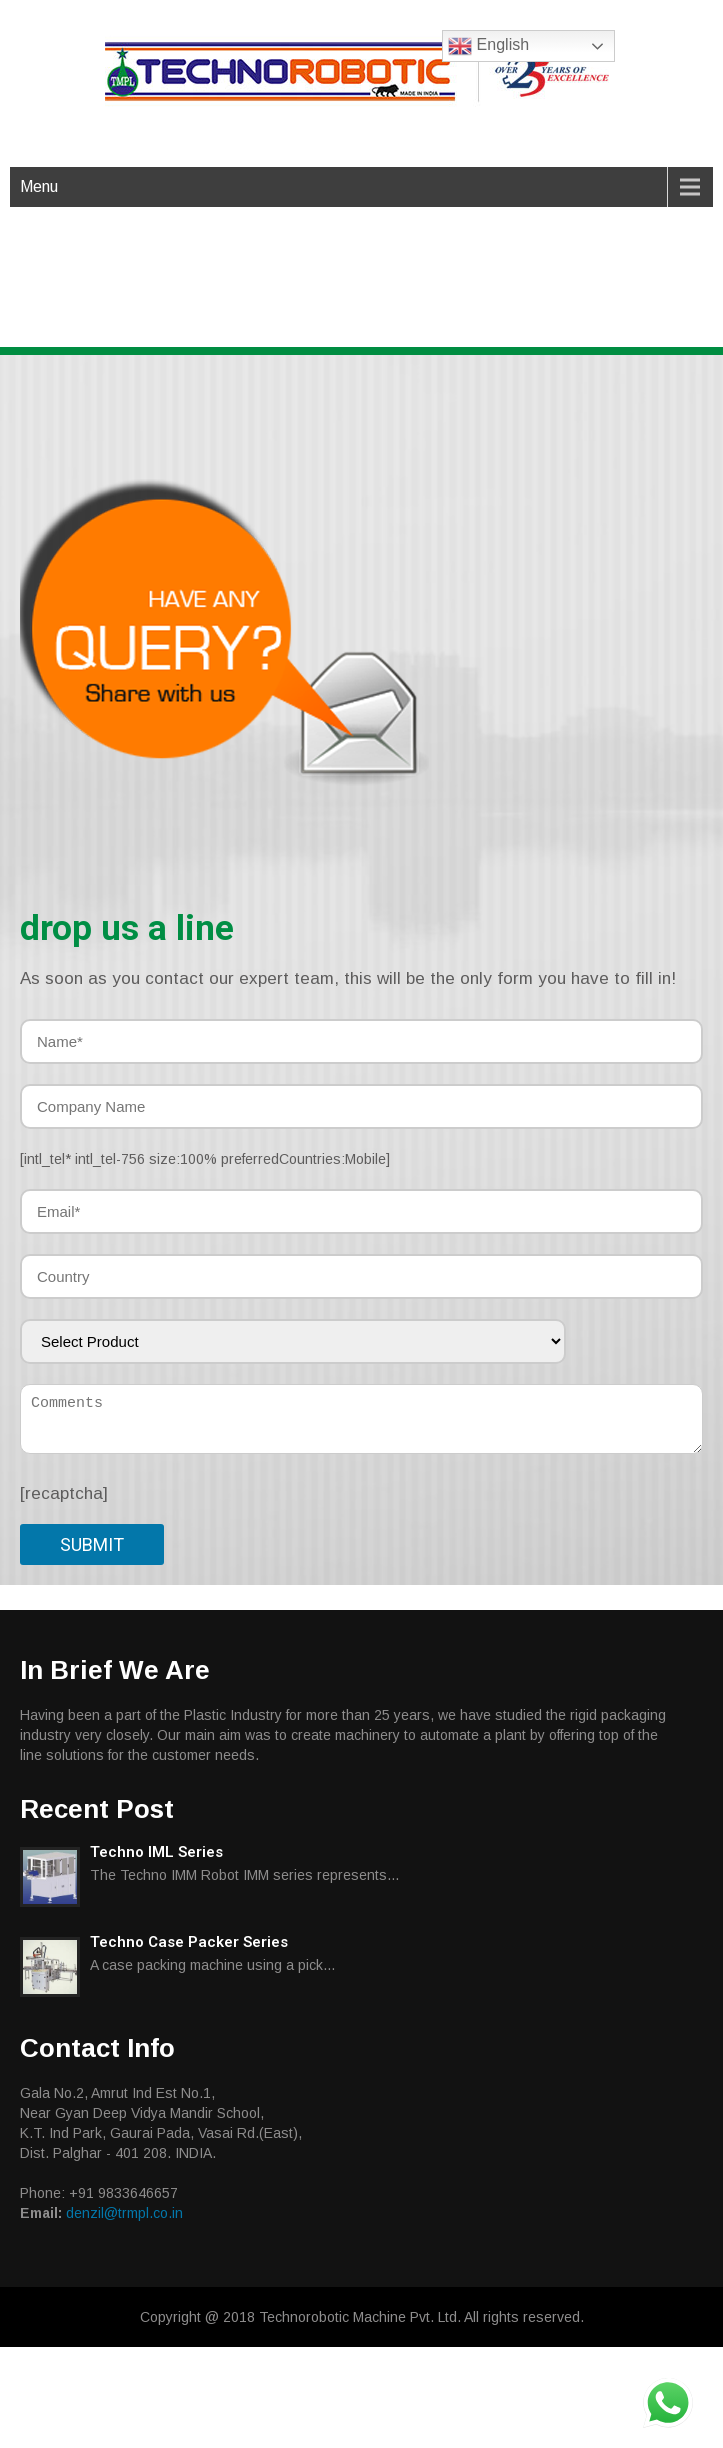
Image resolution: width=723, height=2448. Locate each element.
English (488, 46)
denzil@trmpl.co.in (124, 2213)
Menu (39, 186)
